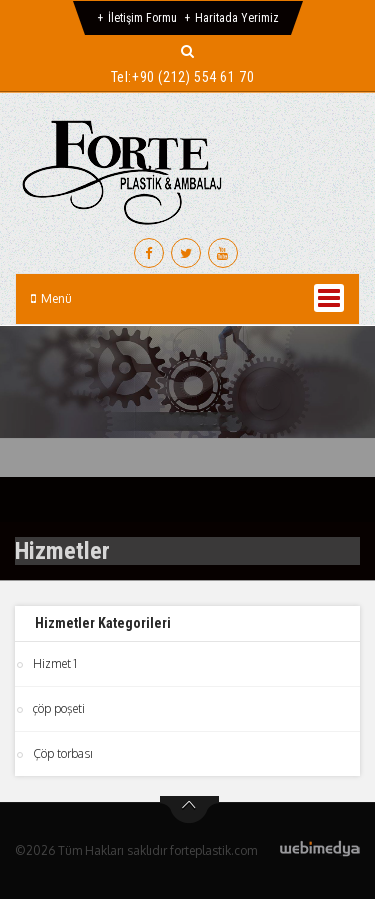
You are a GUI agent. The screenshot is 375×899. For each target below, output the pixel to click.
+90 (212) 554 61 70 (193, 77)
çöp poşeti (59, 708)
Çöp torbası (63, 753)
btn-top (189, 810)
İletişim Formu (142, 18)
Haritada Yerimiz (237, 18)
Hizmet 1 (55, 663)
